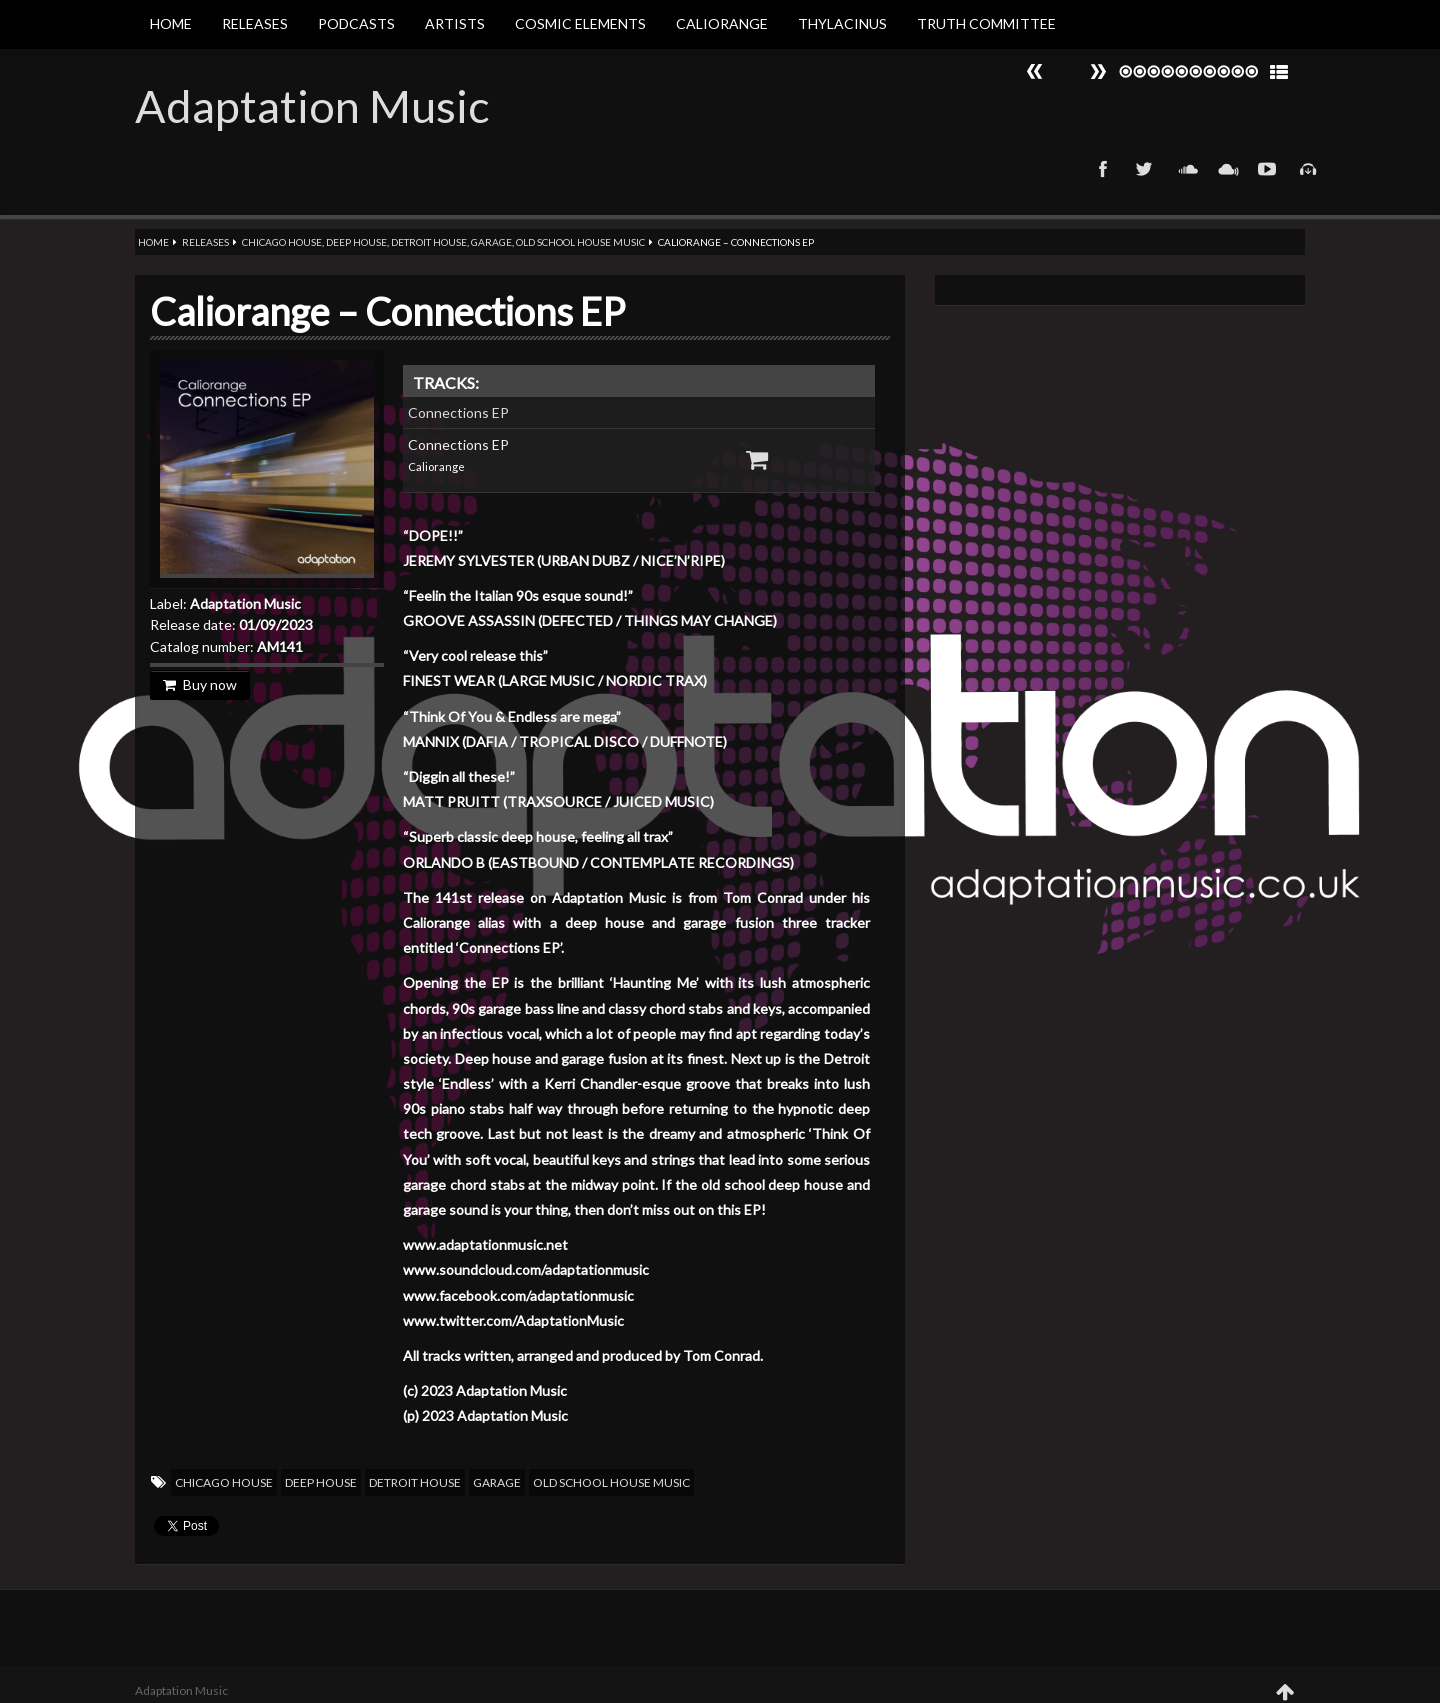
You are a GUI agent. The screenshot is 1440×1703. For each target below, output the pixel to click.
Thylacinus (842, 23)
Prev (1098, 71)
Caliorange (722, 23)
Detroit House (429, 242)
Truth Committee (986, 23)
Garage (491, 242)
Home (171, 23)
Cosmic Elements (580, 23)
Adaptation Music (312, 106)
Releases (255, 23)
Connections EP (458, 412)
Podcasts (356, 23)
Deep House (356, 242)
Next (1035, 71)
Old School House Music (580, 242)
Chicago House (282, 242)
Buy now (200, 684)
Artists (455, 23)
